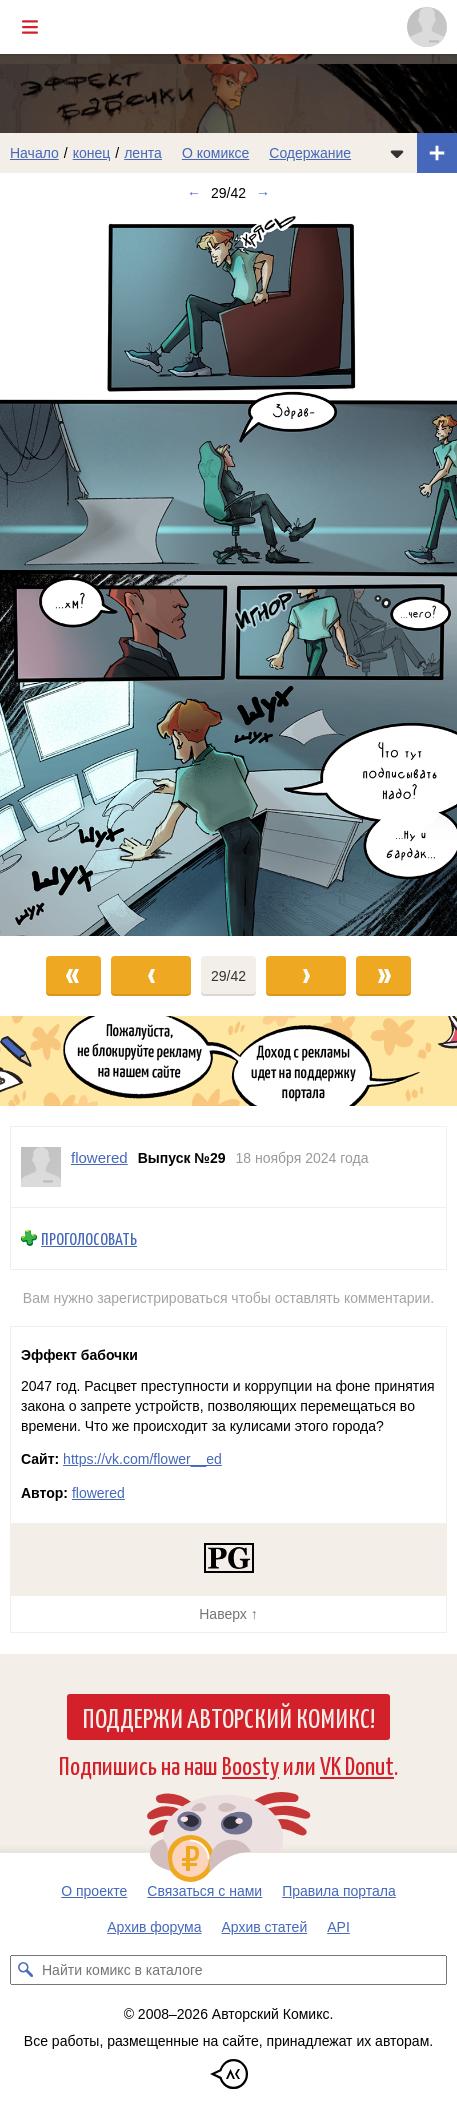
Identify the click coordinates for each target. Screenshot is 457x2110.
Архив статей (265, 1927)
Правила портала (339, 1891)
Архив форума (154, 1927)
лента (143, 153)
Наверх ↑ (228, 1614)
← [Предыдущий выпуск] (194, 193)
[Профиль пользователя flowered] (41, 1167)
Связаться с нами (204, 1891)
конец (92, 153)
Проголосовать (89, 1238)
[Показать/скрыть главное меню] (30, 27)
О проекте (94, 1891)
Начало (34, 153)
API (338, 1927)
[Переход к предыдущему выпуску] (57, 575)
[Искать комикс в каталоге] (25, 1970)
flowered (98, 1493)
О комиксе (215, 153)
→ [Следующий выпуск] (263, 193)
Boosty (250, 1764)
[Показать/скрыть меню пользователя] (427, 27)
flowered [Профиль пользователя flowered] (99, 1157)
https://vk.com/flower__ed (142, 1459)
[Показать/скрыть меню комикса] (397, 153)
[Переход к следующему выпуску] (228, 575)
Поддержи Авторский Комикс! (228, 1717)
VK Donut (357, 1764)
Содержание (310, 153)
